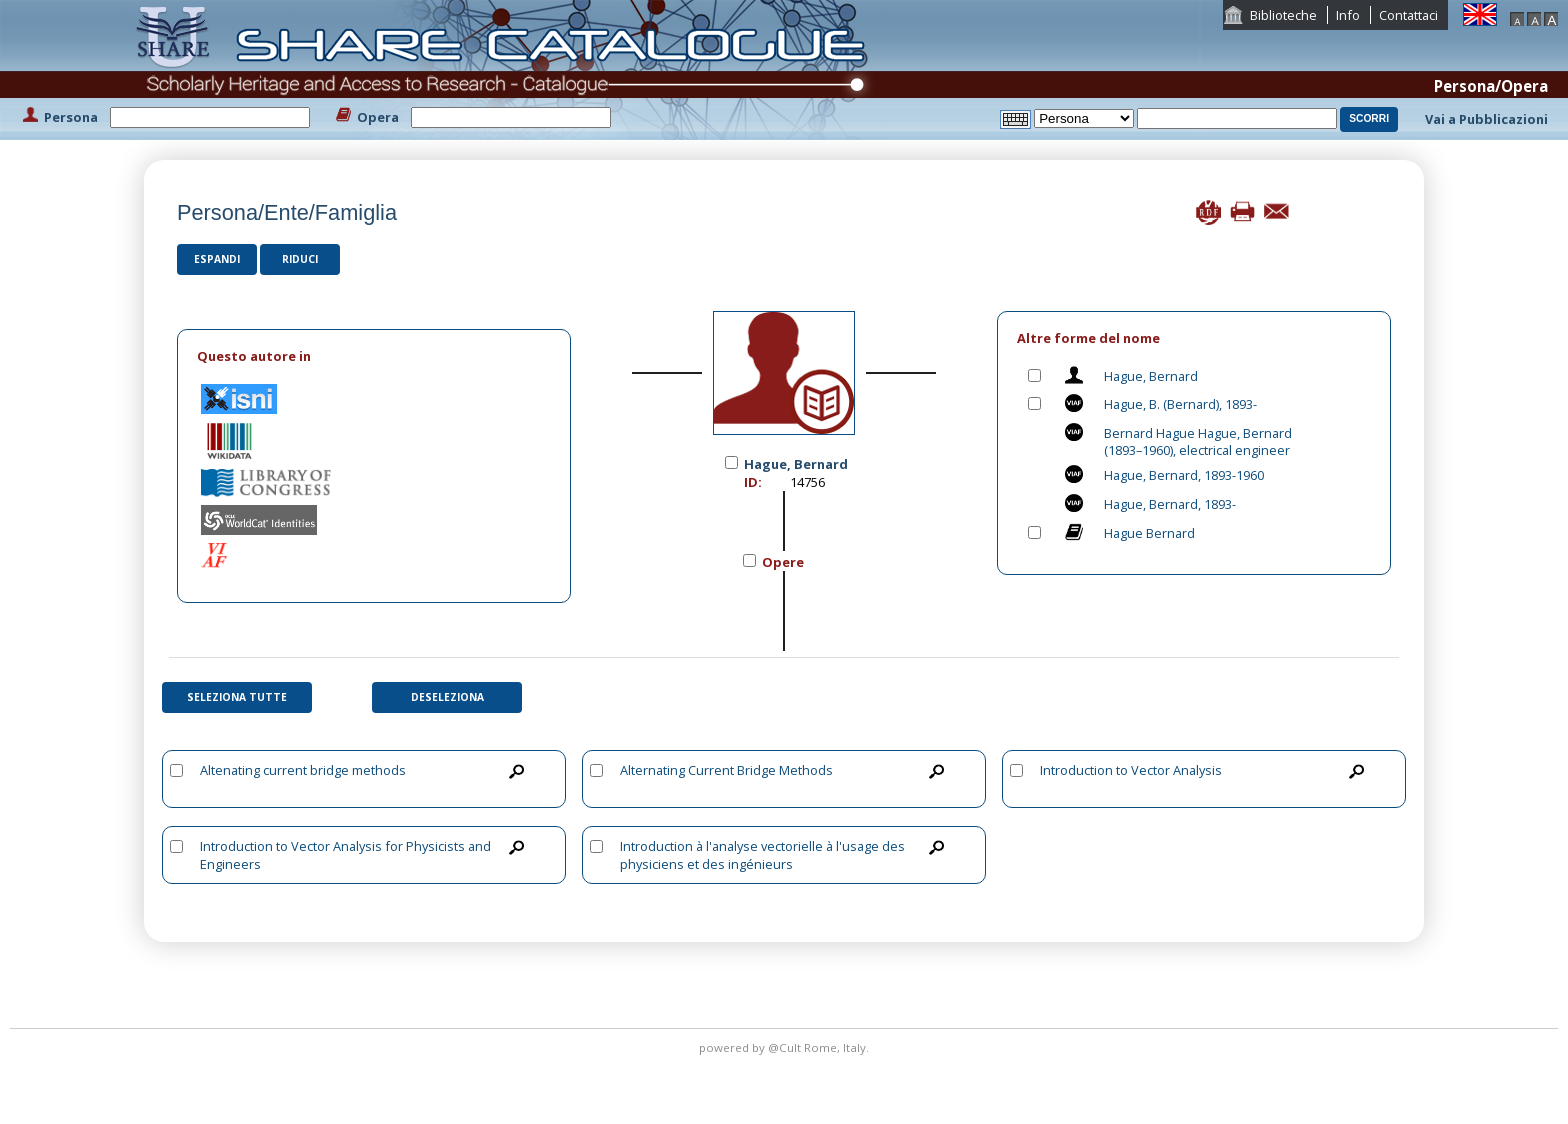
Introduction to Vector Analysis (1131, 770)
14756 (807, 482)
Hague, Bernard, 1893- (1170, 504)
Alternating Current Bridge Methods (726, 770)
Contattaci (1408, 15)
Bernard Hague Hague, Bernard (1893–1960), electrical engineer (1198, 441)
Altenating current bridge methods (303, 770)
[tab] (374, 356)
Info (1348, 15)
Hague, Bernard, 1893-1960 (1184, 475)
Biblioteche (1283, 15)
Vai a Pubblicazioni (1486, 119)
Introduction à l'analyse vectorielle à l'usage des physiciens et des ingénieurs (762, 855)
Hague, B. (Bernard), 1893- (1180, 404)
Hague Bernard (1149, 533)
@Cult (786, 1047)
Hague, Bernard (1151, 376)
